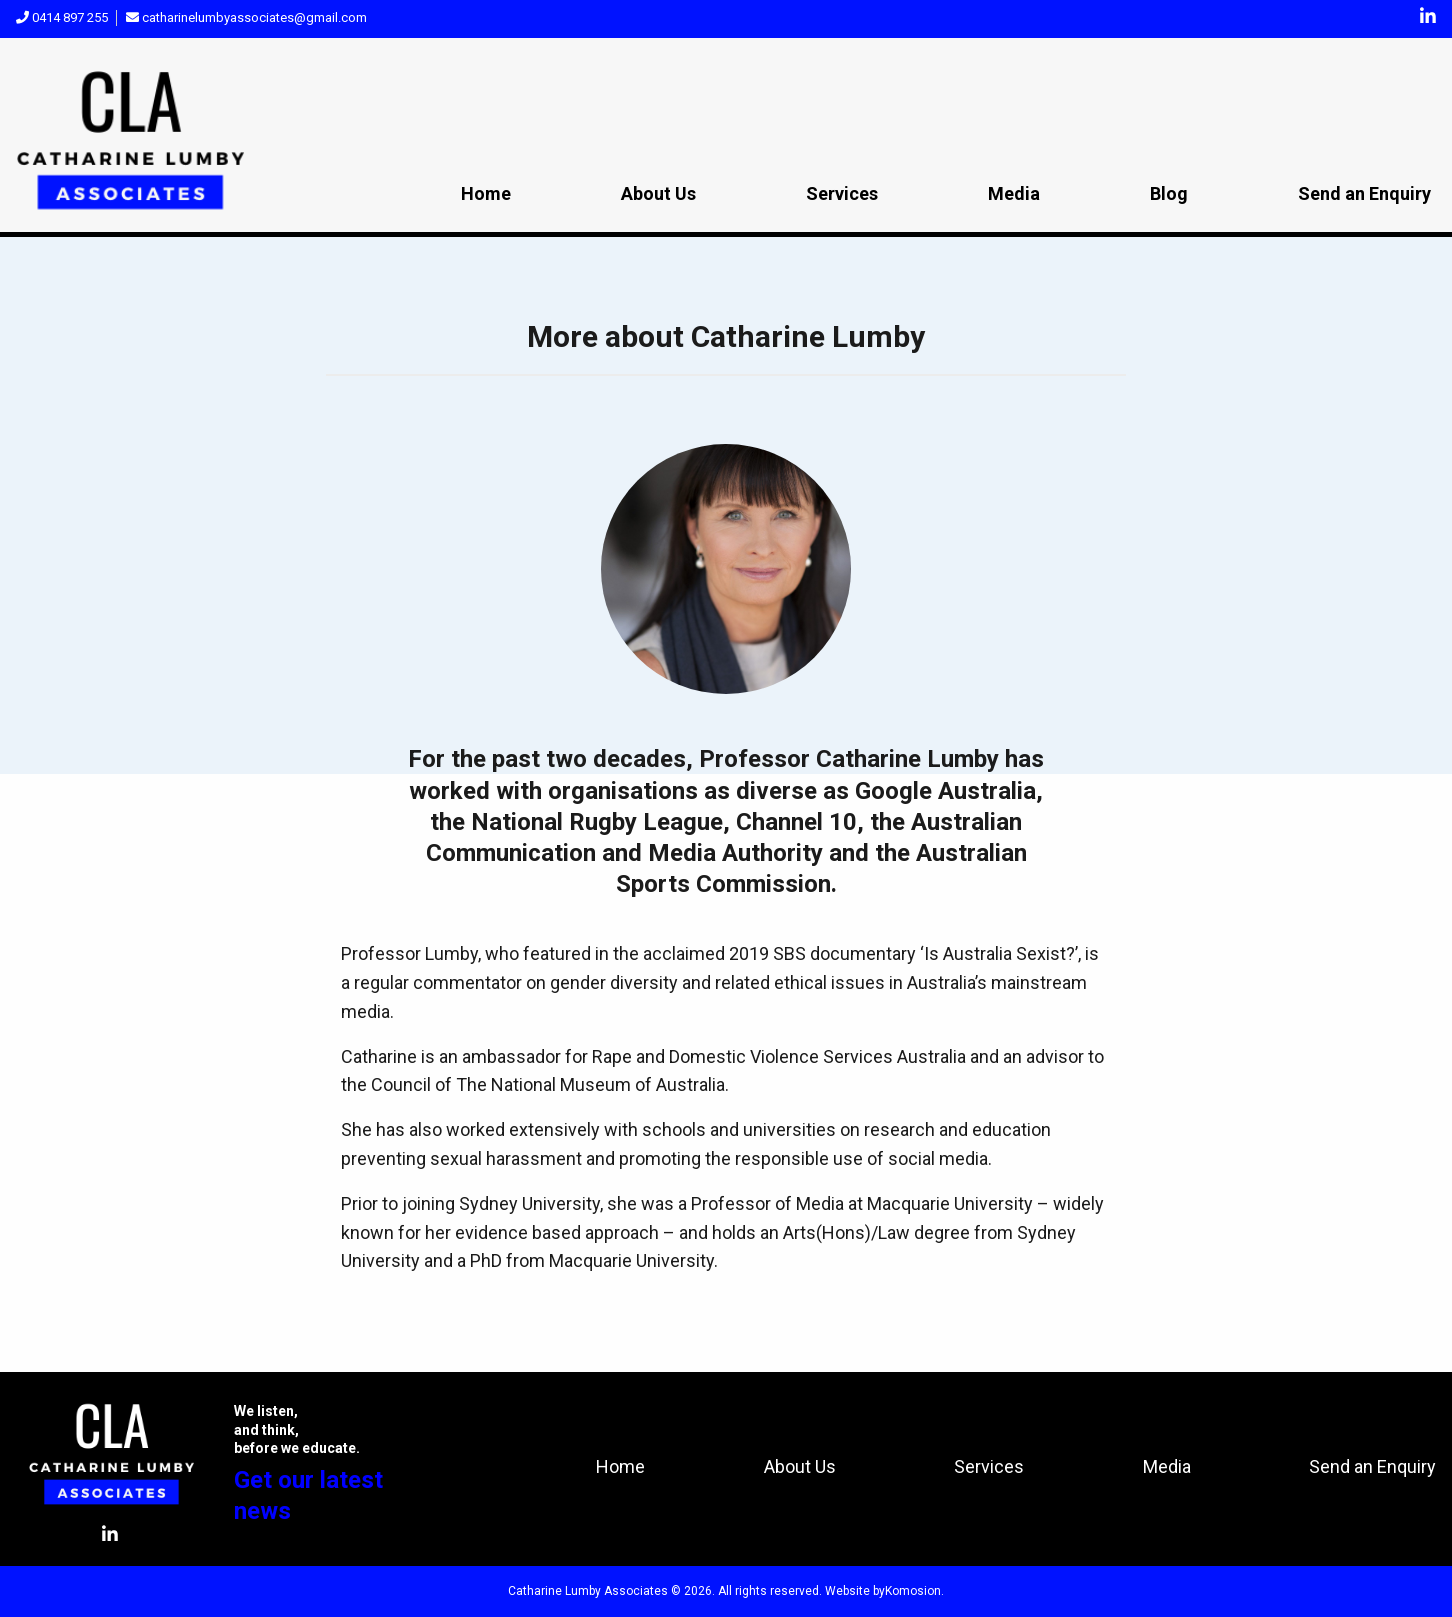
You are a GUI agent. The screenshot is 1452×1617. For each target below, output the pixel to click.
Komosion (913, 1591)
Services (842, 193)
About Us (658, 193)
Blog (1169, 193)
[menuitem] (486, 195)
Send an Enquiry (1364, 193)
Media (1014, 193)
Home (486, 193)
